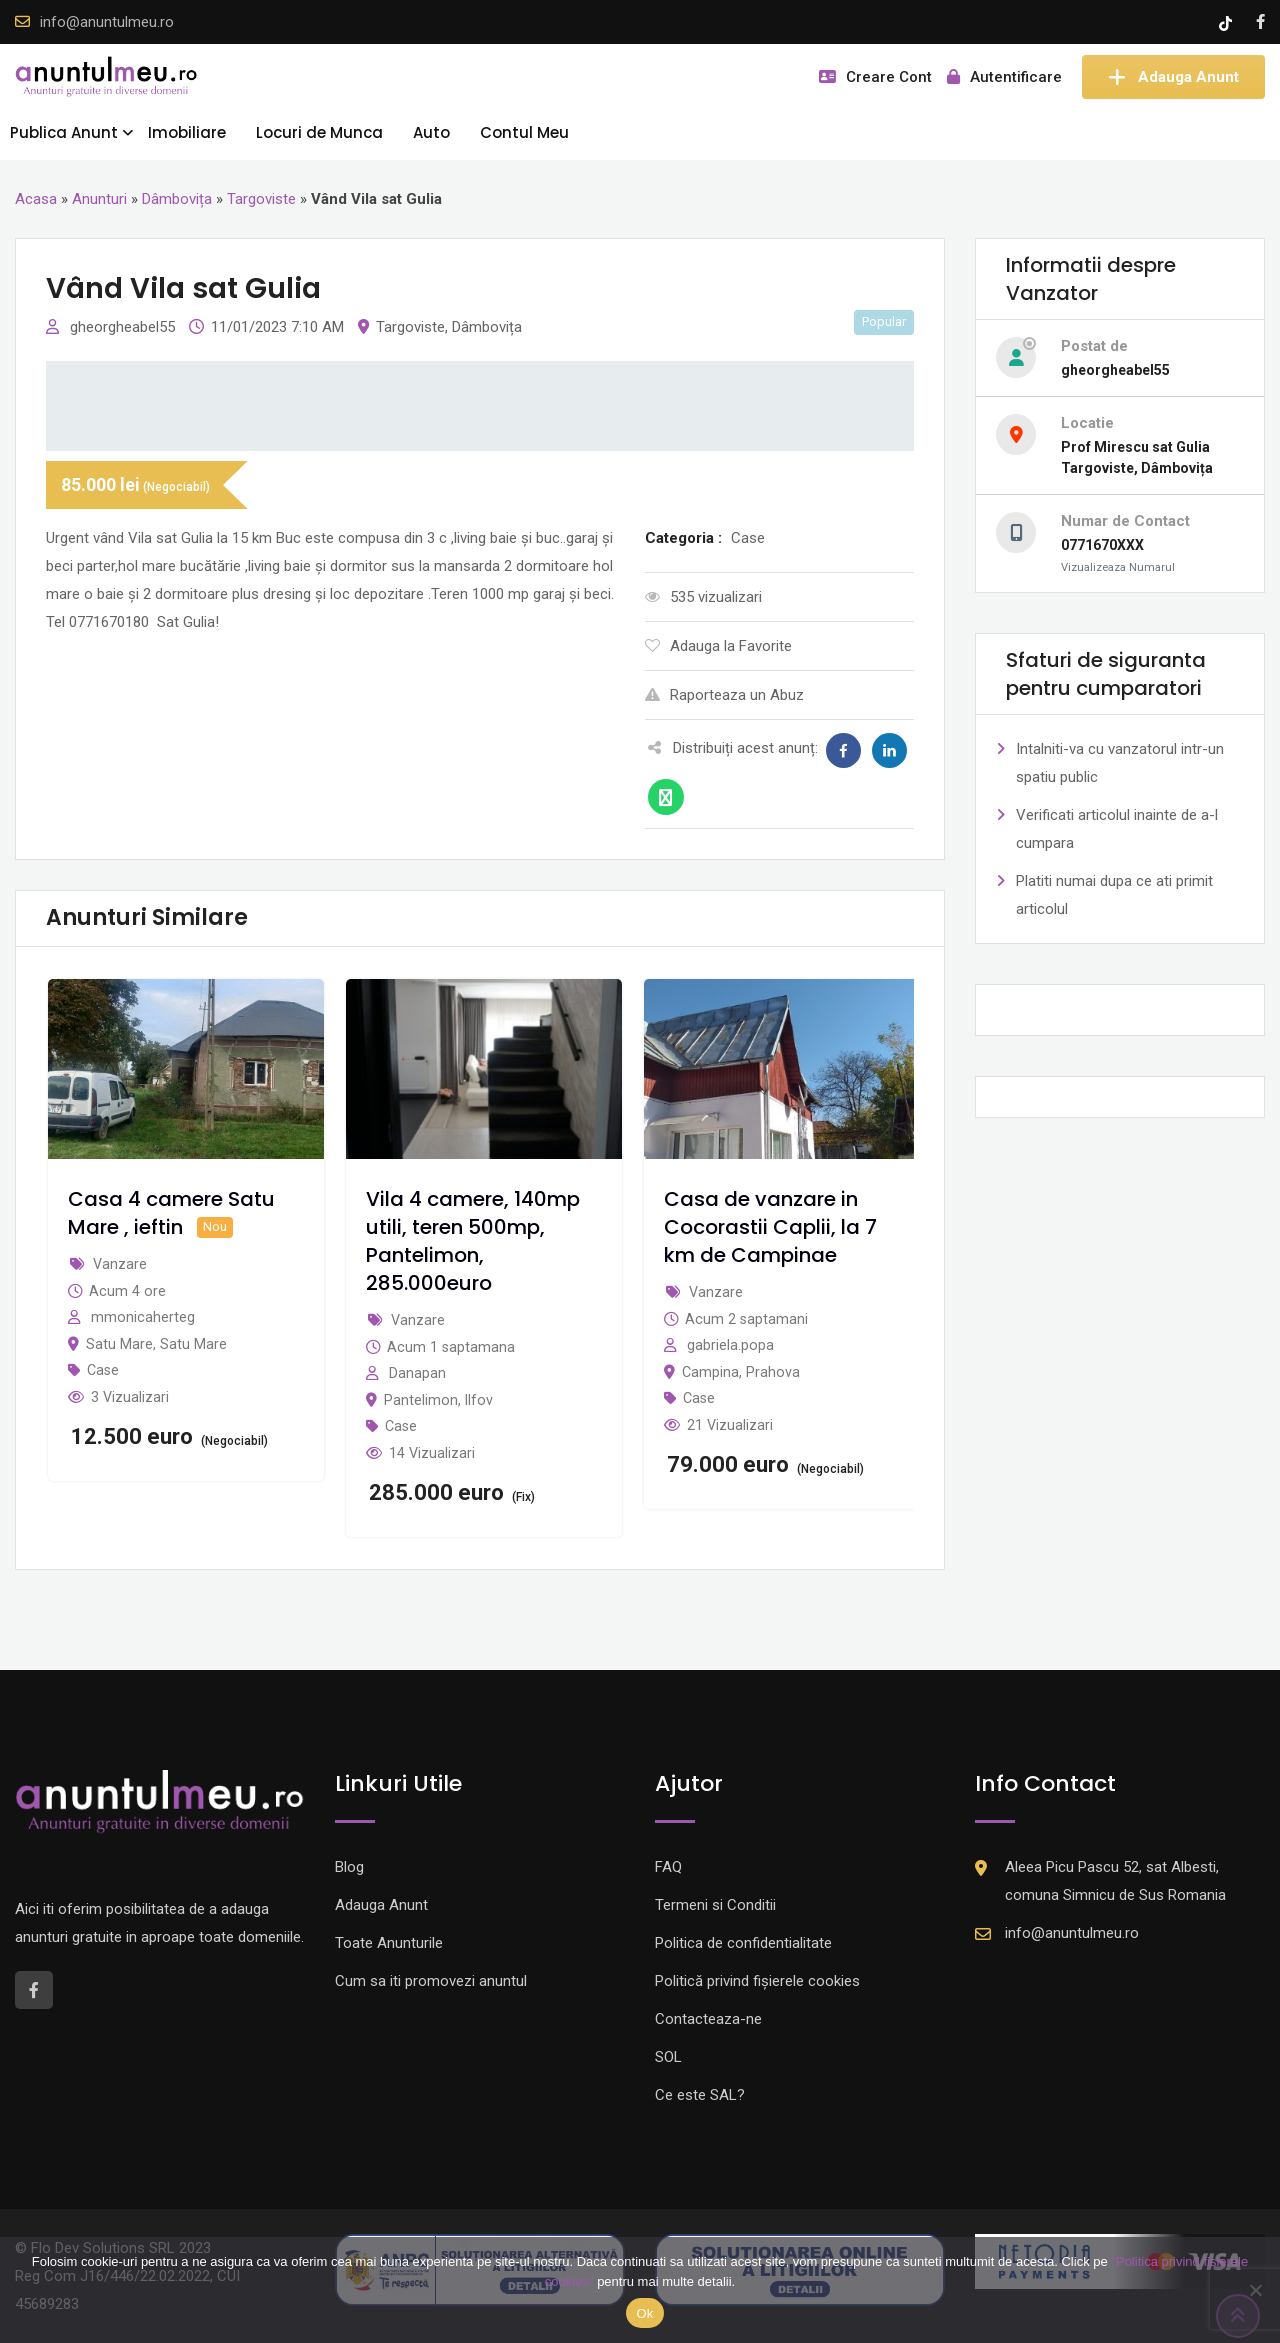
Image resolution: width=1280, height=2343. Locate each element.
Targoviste (261, 199)
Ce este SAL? (700, 2095)
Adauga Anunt (1173, 77)
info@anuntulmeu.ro (107, 22)
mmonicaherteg (143, 1317)
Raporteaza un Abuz (724, 695)
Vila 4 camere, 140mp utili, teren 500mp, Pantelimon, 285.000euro (473, 1241)
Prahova (773, 1372)
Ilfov (479, 1400)
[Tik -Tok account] (1227, 22)
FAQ (668, 1867)
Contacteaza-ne (708, 2019)
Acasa (36, 199)
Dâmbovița (177, 199)
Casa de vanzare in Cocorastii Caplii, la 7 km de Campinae (770, 1227)
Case (103, 1370)
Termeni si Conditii (715, 1905)
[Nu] (1255, 2290)
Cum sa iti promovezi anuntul (431, 1981)
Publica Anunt (64, 132)
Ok (644, 2313)
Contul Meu (524, 132)
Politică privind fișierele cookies (757, 1981)
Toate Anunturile (389, 1943)
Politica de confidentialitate (743, 1943)
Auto (431, 132)
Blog (349, 1867)
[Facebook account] (1260, 22)
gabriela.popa (730, 1345)
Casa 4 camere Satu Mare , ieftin (171, 1213)
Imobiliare (187, 132)
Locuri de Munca (319, 132)
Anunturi (99, 199)
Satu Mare (119, 1344)
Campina (710, 1372)
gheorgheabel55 (124, 327)
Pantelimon (421, 1400)
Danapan (417, 1373)
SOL (668, 2057)
